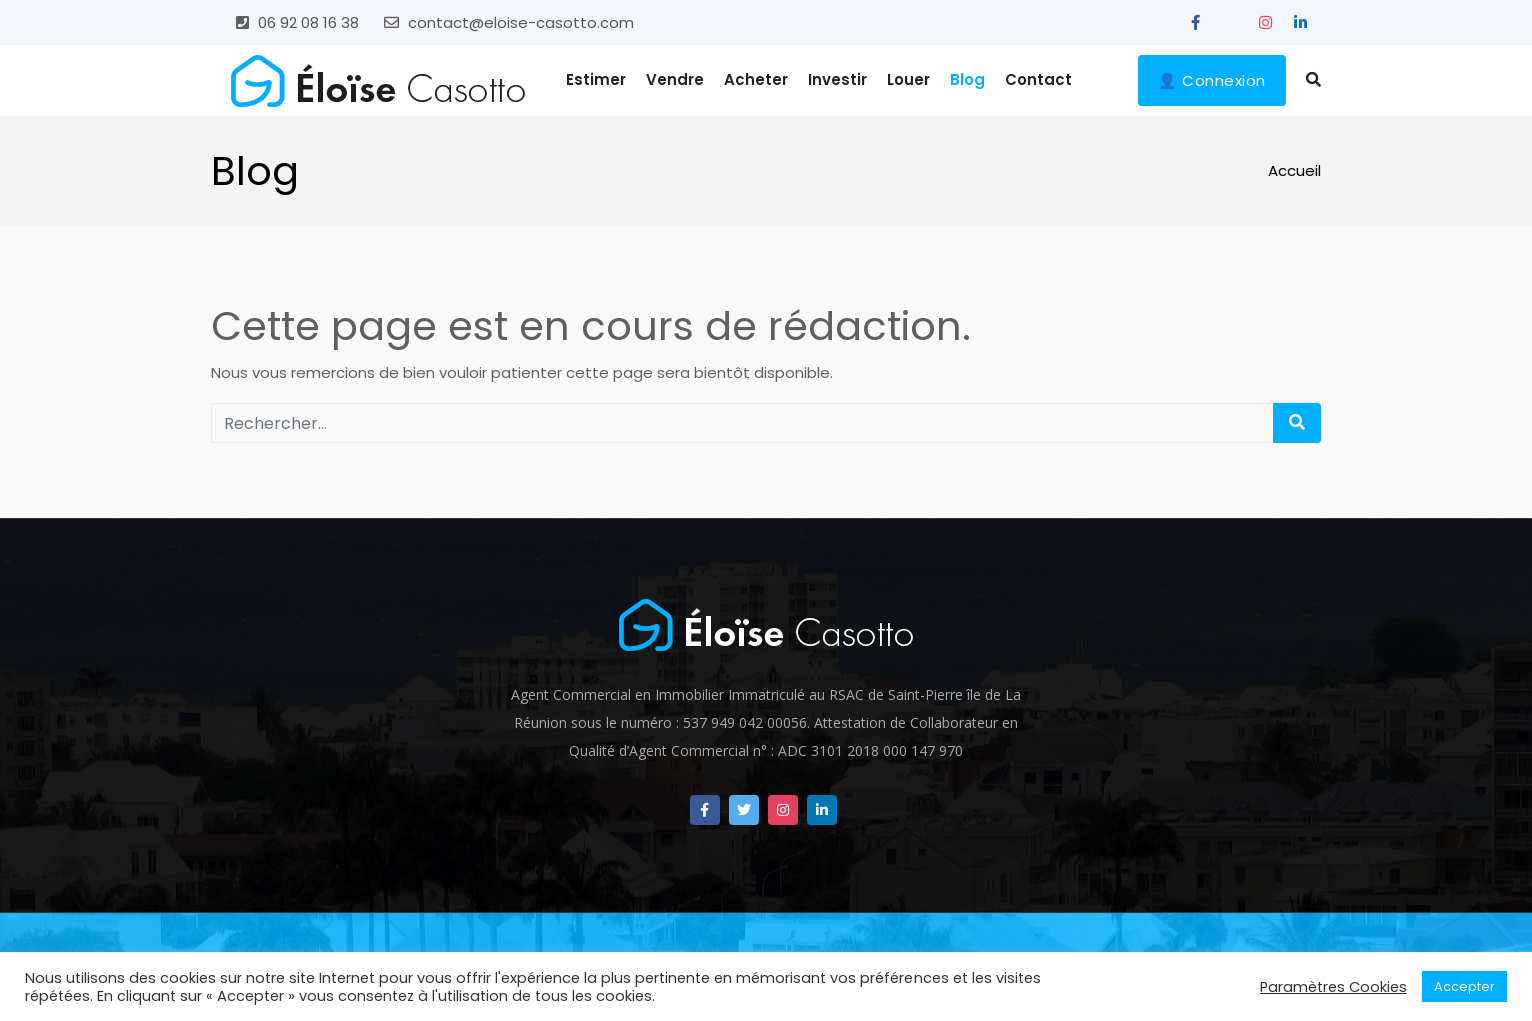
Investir (837, 79)
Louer (908, 79)
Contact (1038, 79)
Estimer (596, 79)
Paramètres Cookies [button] (1333, 987)
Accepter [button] (1464, 986)
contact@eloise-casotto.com (521, 22)
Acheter (756, 79)
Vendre (675, 79)
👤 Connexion (1212, 80)
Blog (967, 79)
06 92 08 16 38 (308, 22)
